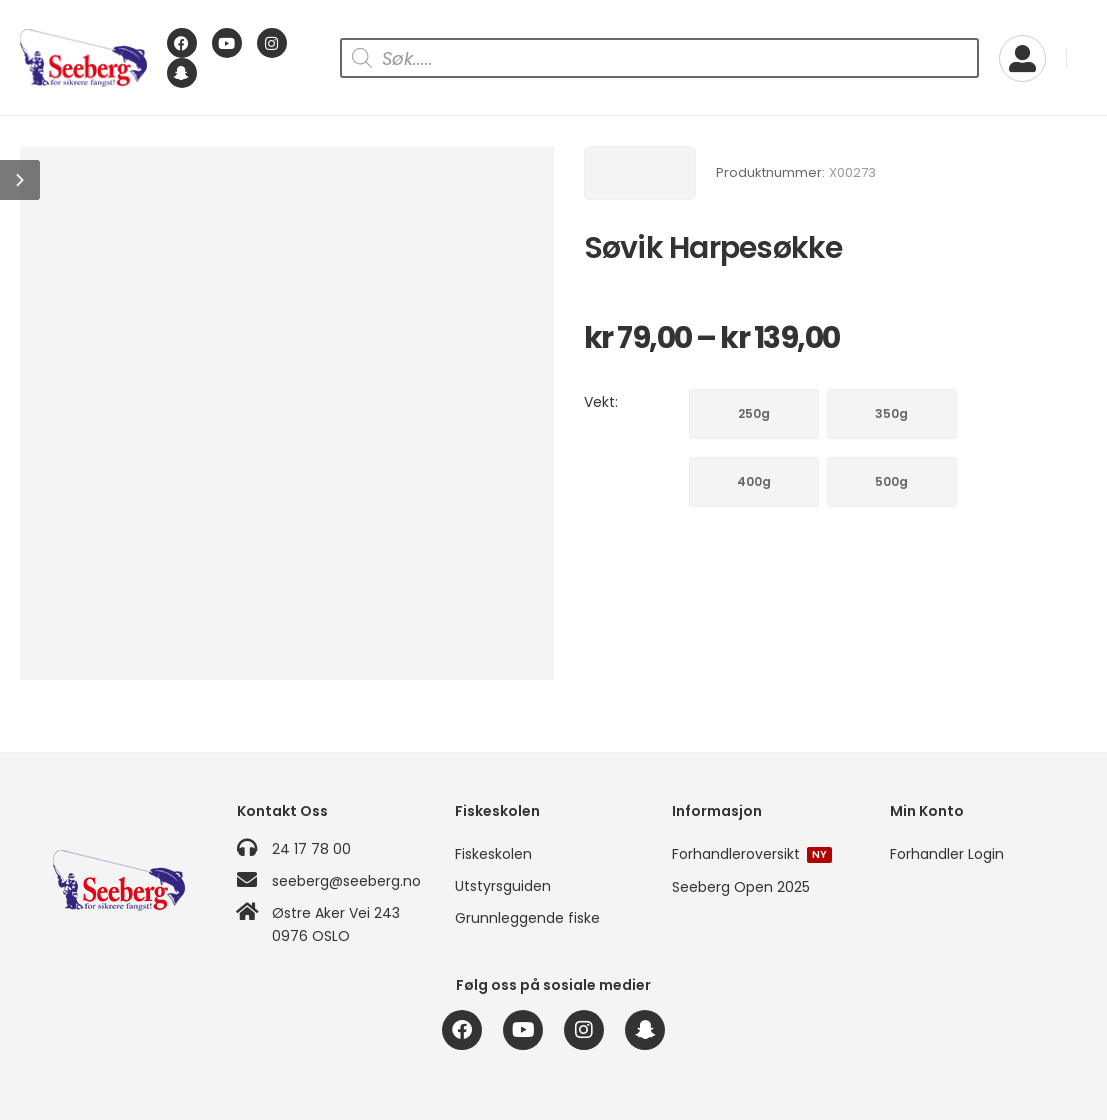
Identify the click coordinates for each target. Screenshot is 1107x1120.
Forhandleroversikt (752, 854)
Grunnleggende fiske (527, 918)
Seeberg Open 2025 (741, 887)
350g (891, 413)
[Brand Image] (640, 173)
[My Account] (1022, 58)
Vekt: (601, 402)
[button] (20, 180)
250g (754, 413)
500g (891, 481)
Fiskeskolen (493, 854)
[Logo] (83, 58)
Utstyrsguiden (503, 886)
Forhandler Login (947, 854)
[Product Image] (287, 413)
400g (754, 481)
